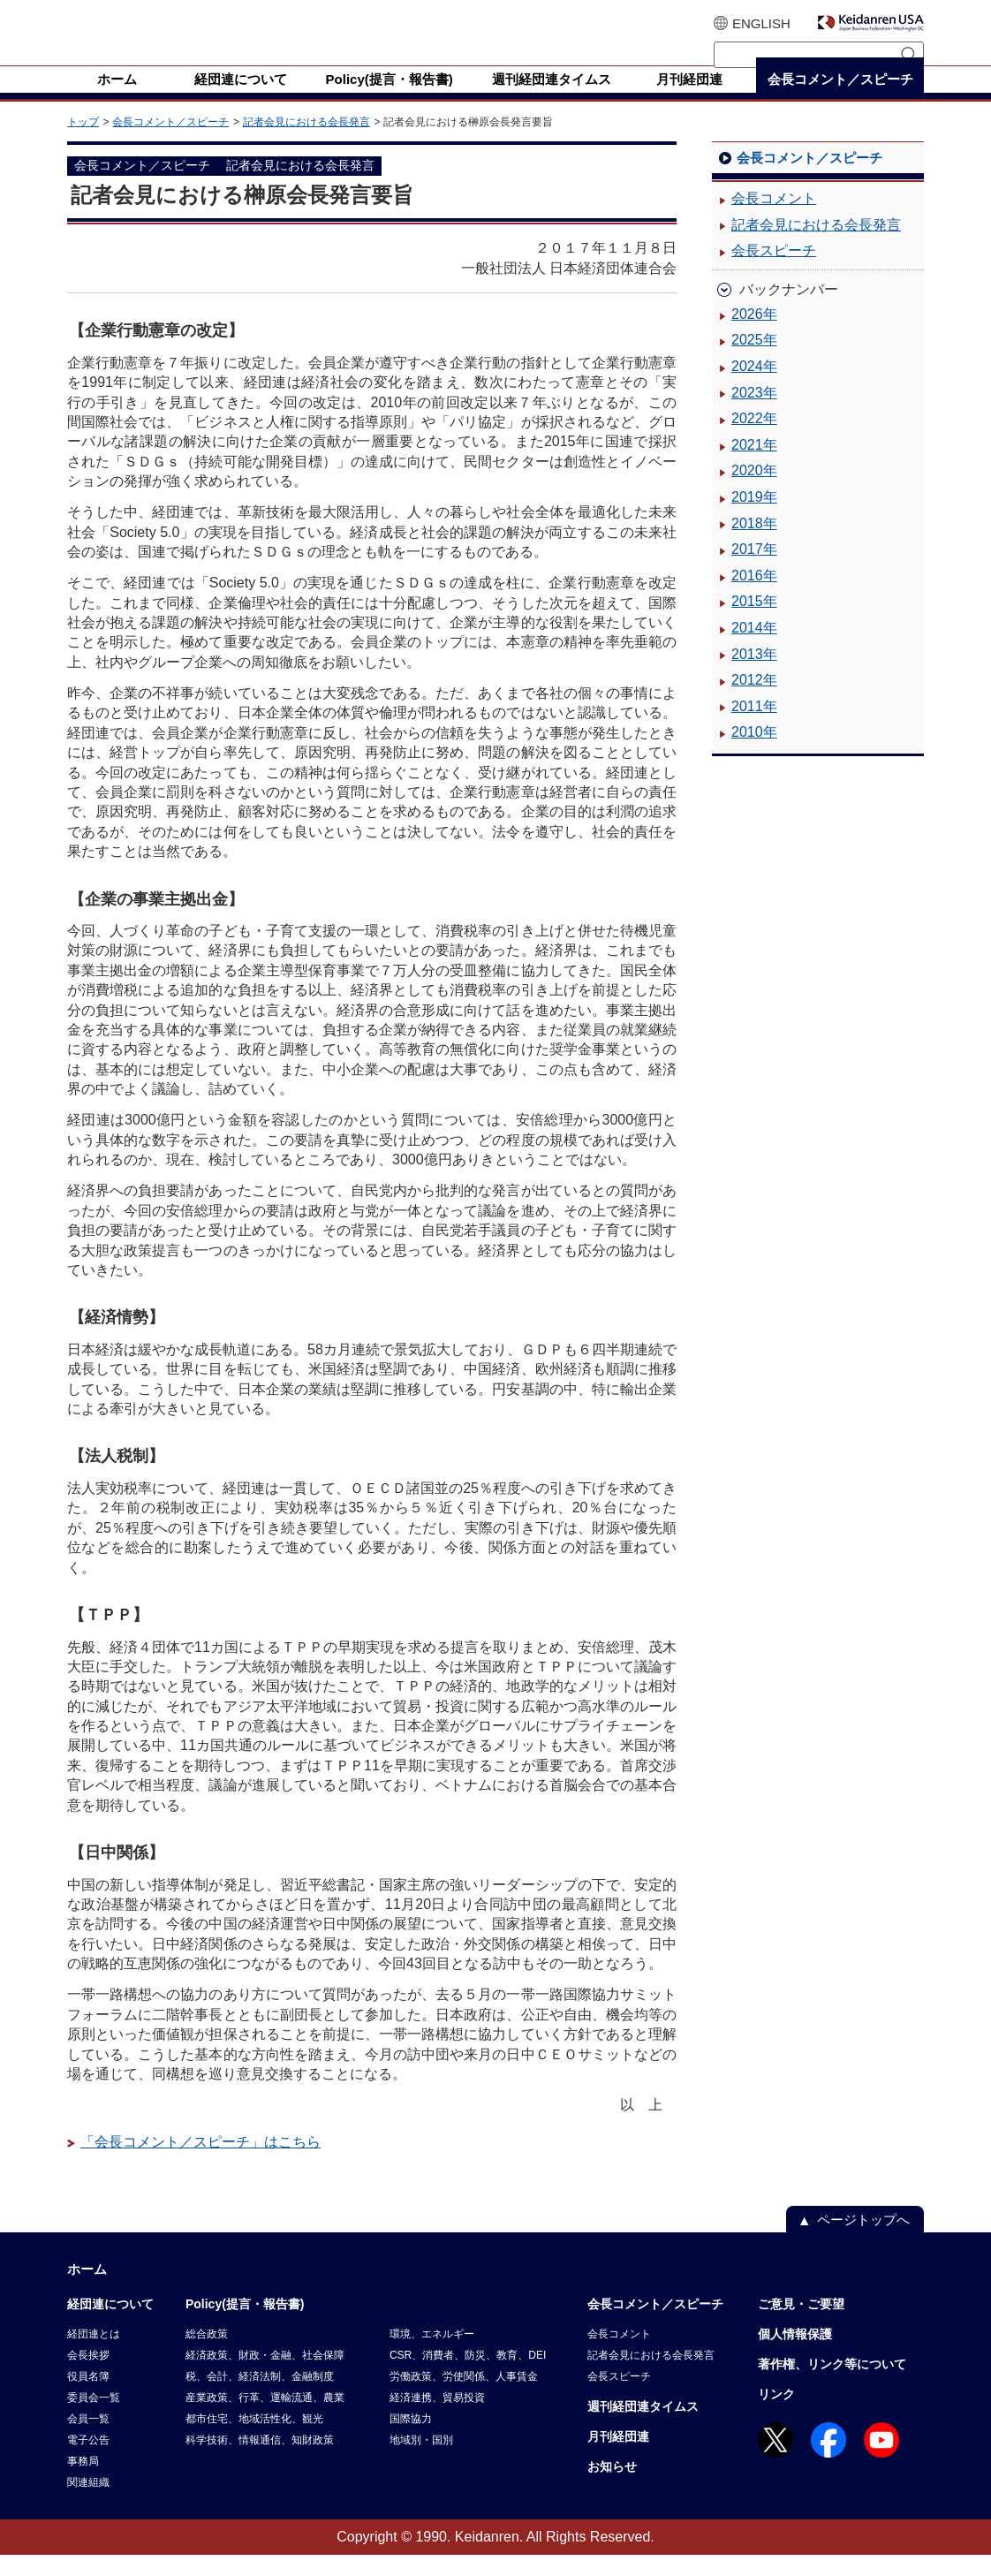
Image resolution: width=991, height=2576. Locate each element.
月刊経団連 (618, 2458)
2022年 (754, 439)
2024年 (754, 387)
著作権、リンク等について (832, 2385)
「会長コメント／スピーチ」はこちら (200, 2163)
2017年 (754, 570)
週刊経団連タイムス (643, 2428)
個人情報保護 (795, 2355)
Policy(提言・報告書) (245, 2325)
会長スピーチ (773, 271)
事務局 (83, 2482)
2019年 (754, 518)
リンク (776, 2415)
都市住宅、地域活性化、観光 (254, 2440)
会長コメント (773, 219)
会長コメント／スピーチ (170, 143)
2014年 (754, 648)
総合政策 (206, 2355)
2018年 (754, 544)
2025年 (754, 360)
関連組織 (88, 2503)
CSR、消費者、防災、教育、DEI (468, 2376)
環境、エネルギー (432, 2355)
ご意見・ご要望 (801, 2325)
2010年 (754, 753)
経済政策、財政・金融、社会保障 (264, 2376)
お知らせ (612, 2488)
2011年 (754, 727)
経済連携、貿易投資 (437, 2419)
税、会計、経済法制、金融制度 (259, 2397)
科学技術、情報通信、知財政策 (259, 2461)
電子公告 (88, 2461)
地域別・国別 (421, 2461)
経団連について (110, 2325)
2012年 (754, 700)
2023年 (754, 413)
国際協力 (411, 2440)
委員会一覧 (93, 2419)
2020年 (754, 491)
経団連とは (93, 2355)
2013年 (754, 675)
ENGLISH (761, 23)
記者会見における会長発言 (306, 143)
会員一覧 (88, 2440)
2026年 (754, 335)
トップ (83, 143)
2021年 (754, 466)
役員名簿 (88, 2397)
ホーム (87, 2290)
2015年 (754, 622)
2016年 (754, 596)
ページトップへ (863, 2240)
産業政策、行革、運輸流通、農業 (264, 2419)
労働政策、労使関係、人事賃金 (464, 2397)
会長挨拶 (88, 2376)
